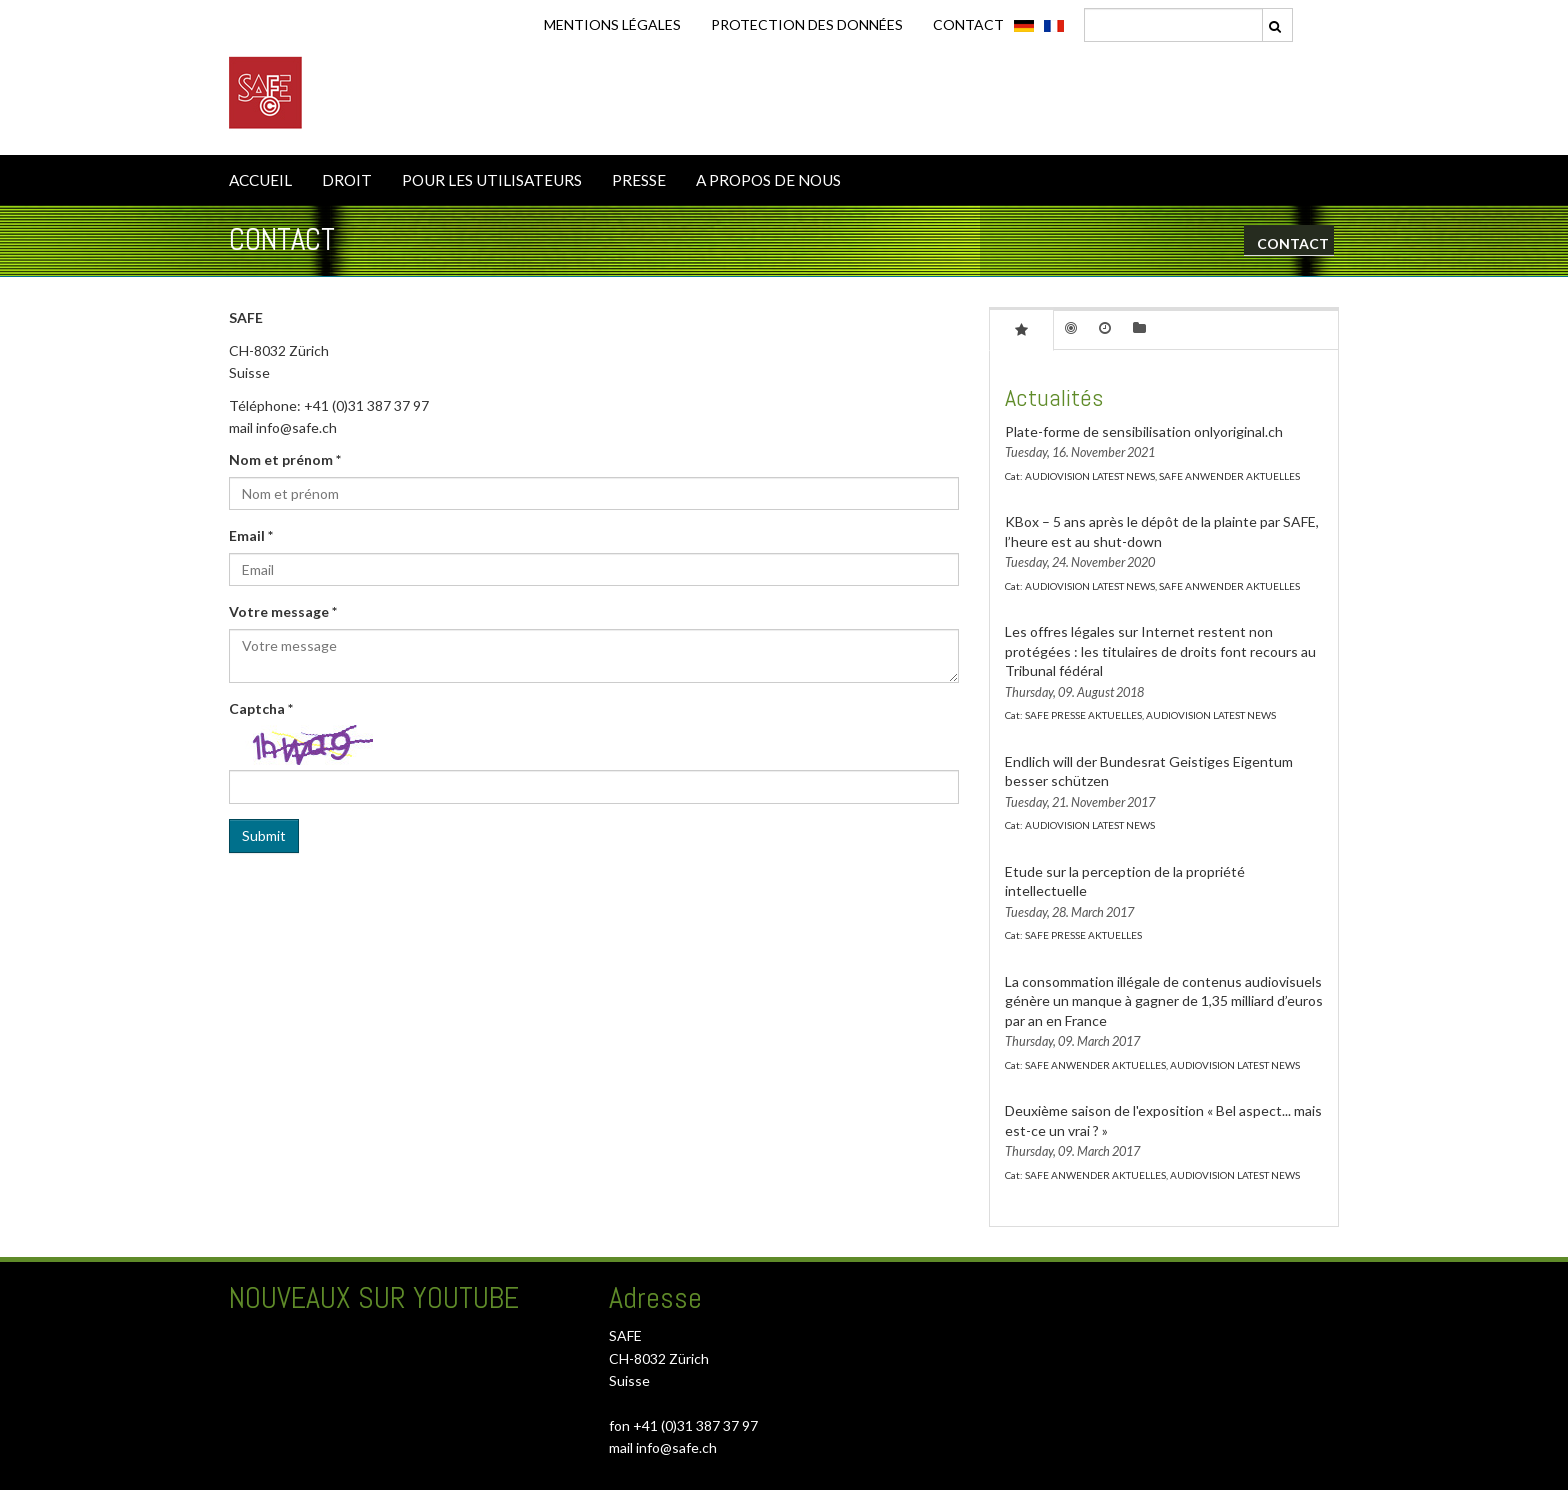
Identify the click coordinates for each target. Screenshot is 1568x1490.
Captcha (261, 708)
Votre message (283, 611)
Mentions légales (612, 24)
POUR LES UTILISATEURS (492, 180)
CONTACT (968, 24)
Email (251, 535)
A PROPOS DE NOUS (768, 180)
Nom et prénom (285, 459)
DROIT (347, 180)
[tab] (1021, 329)
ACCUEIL (260, 180)
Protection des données (807, 24)
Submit (264, 835)
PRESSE (639, 180)
